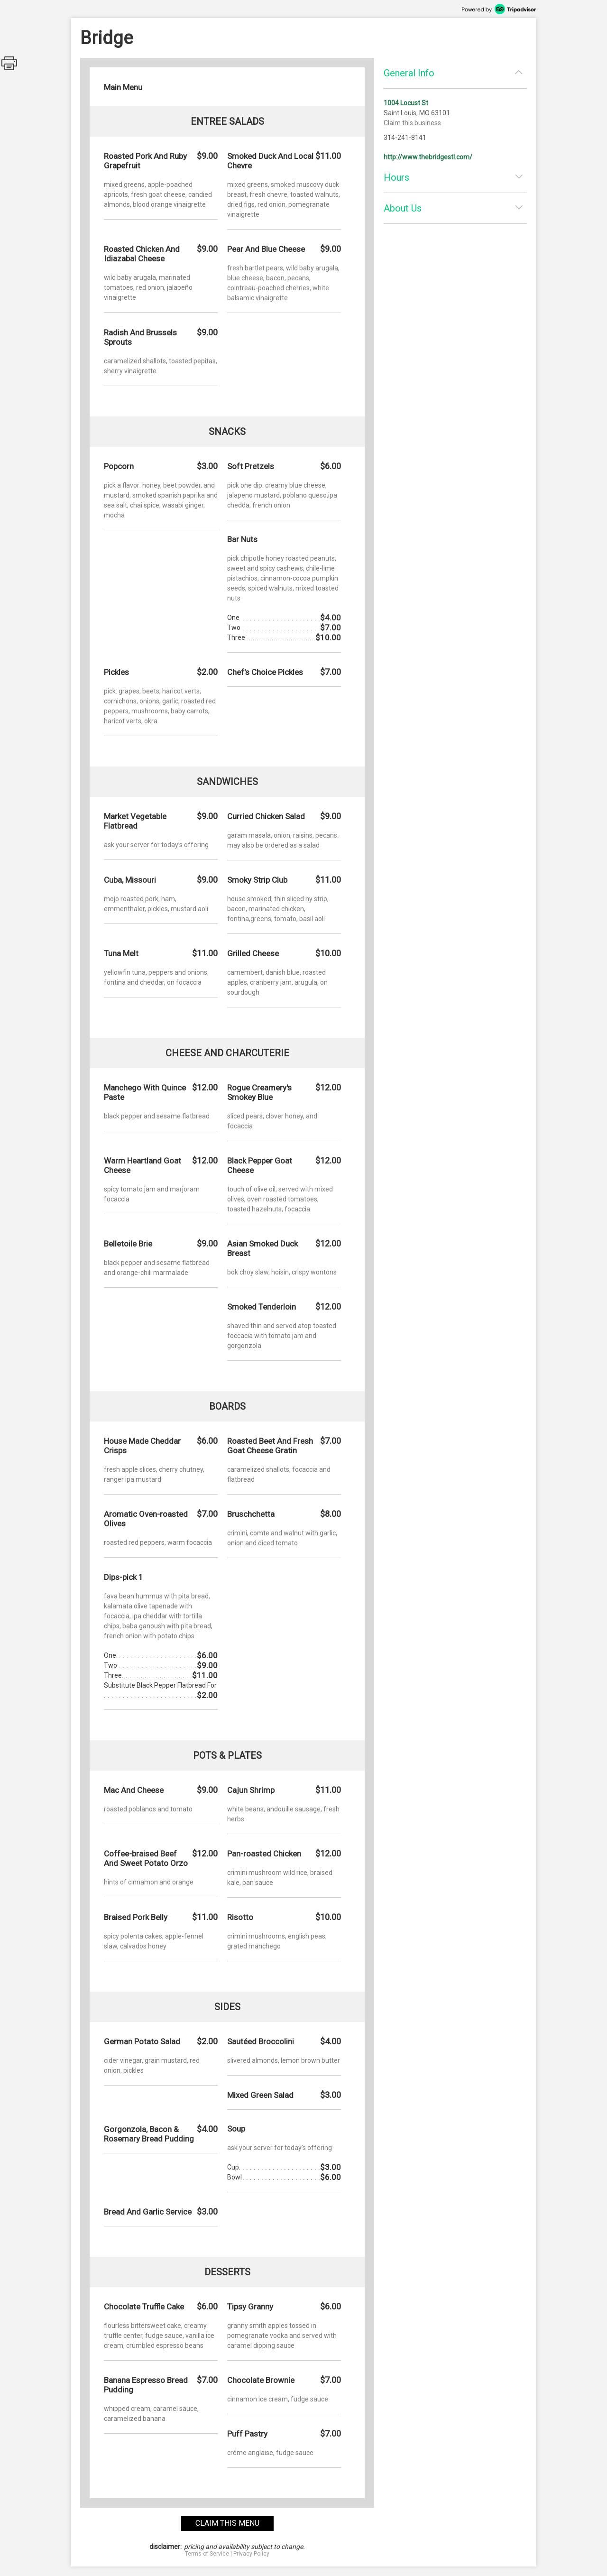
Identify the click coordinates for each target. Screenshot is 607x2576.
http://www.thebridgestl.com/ (428, 157)
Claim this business (412, 123)
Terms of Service (207, 2553)
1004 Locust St (406, 103)
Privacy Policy (251, 2553)
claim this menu (227, 2523)
